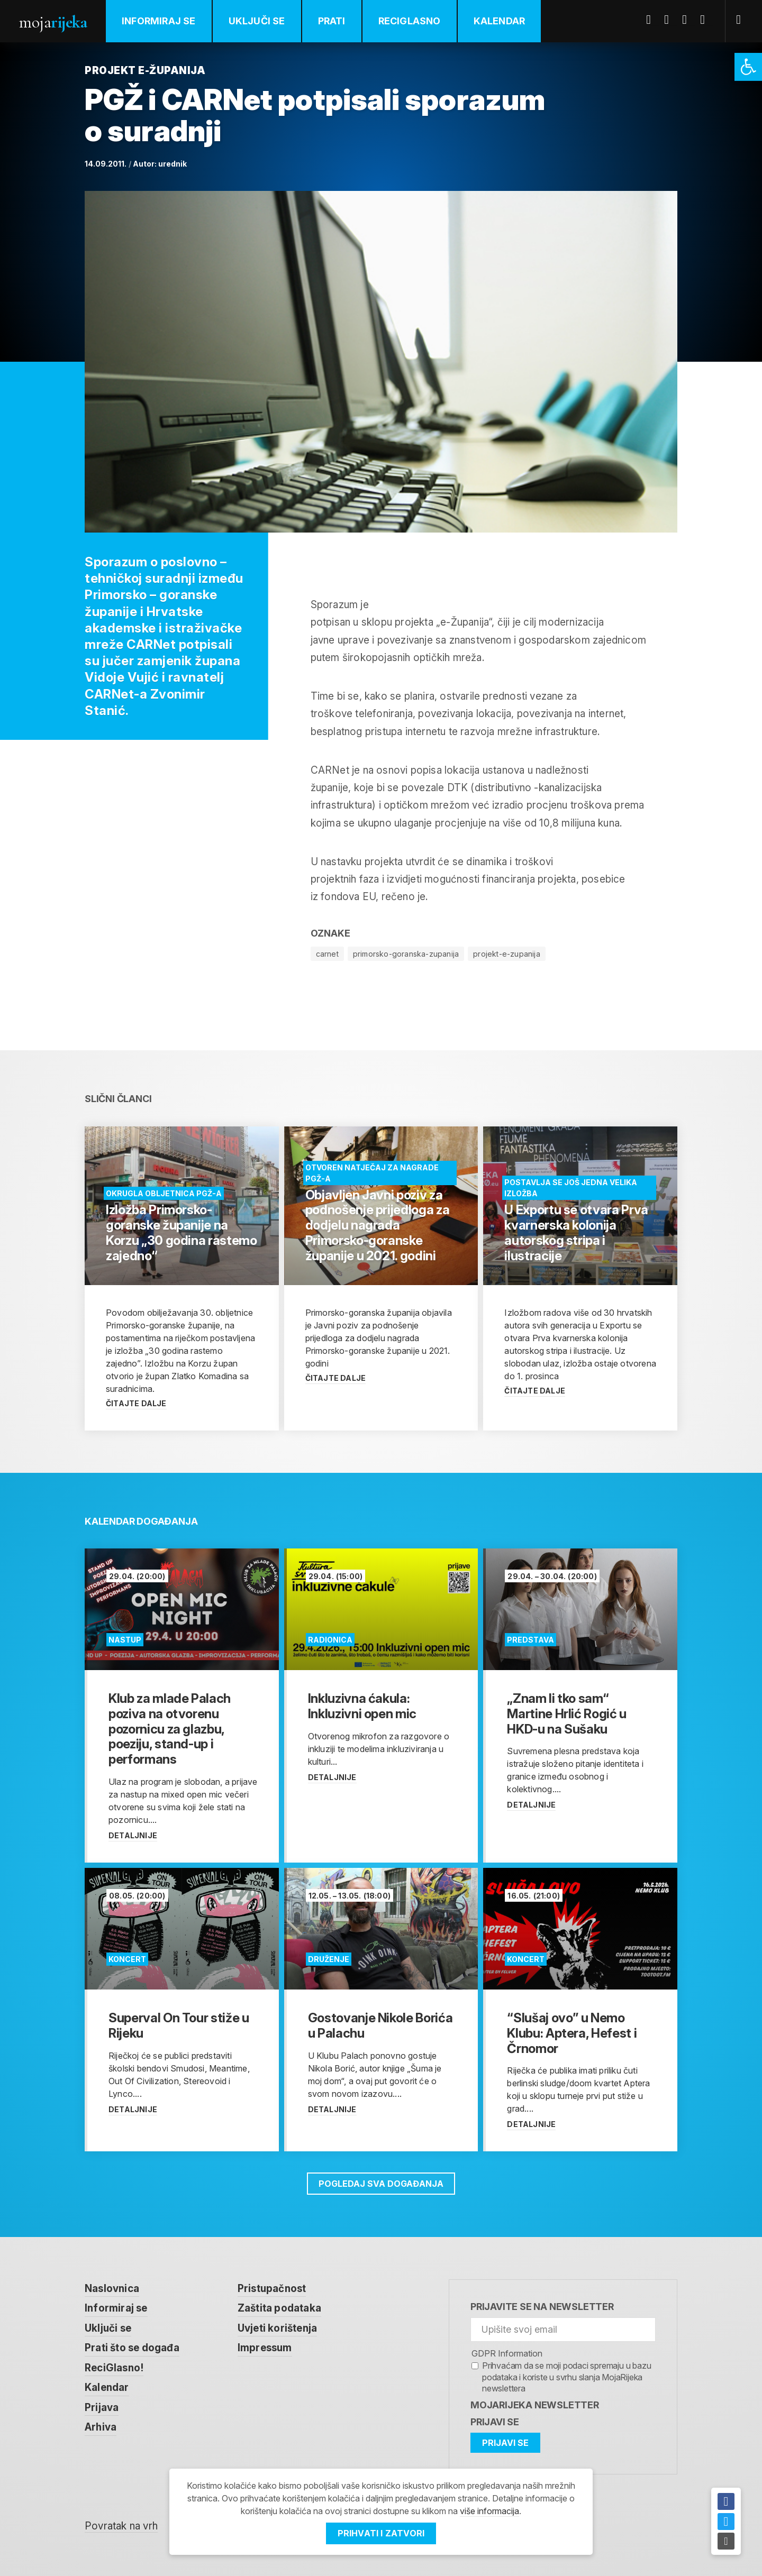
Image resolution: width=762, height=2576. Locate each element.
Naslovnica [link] (112, 2288)
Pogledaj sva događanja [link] (381, 2183)
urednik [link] (172, 163)
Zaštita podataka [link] (279, 2308)
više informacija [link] (489, 2511)
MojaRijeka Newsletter (534, 2404)
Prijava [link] (102, 2407)
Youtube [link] (688, 19)
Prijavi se (494, 2421)
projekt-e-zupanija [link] (506, 953)
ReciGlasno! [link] (114, 2368)
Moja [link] (53, 22)
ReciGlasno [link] (409, 20)
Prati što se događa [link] (132, 2348)
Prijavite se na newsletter (542, 2306)
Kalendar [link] (499, 20)
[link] (748, 67)
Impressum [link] (265, 2348)
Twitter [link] (670, 19)
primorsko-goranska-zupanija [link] (406, 953)
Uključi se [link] (257, 20)
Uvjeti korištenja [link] (277, 2328)
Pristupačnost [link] (272, 2288)
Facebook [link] (652, 19)
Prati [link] (332, 20)
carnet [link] (327, 953)
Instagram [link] (706, 19)
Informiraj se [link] (159, 20)
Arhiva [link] (100, 2427)
